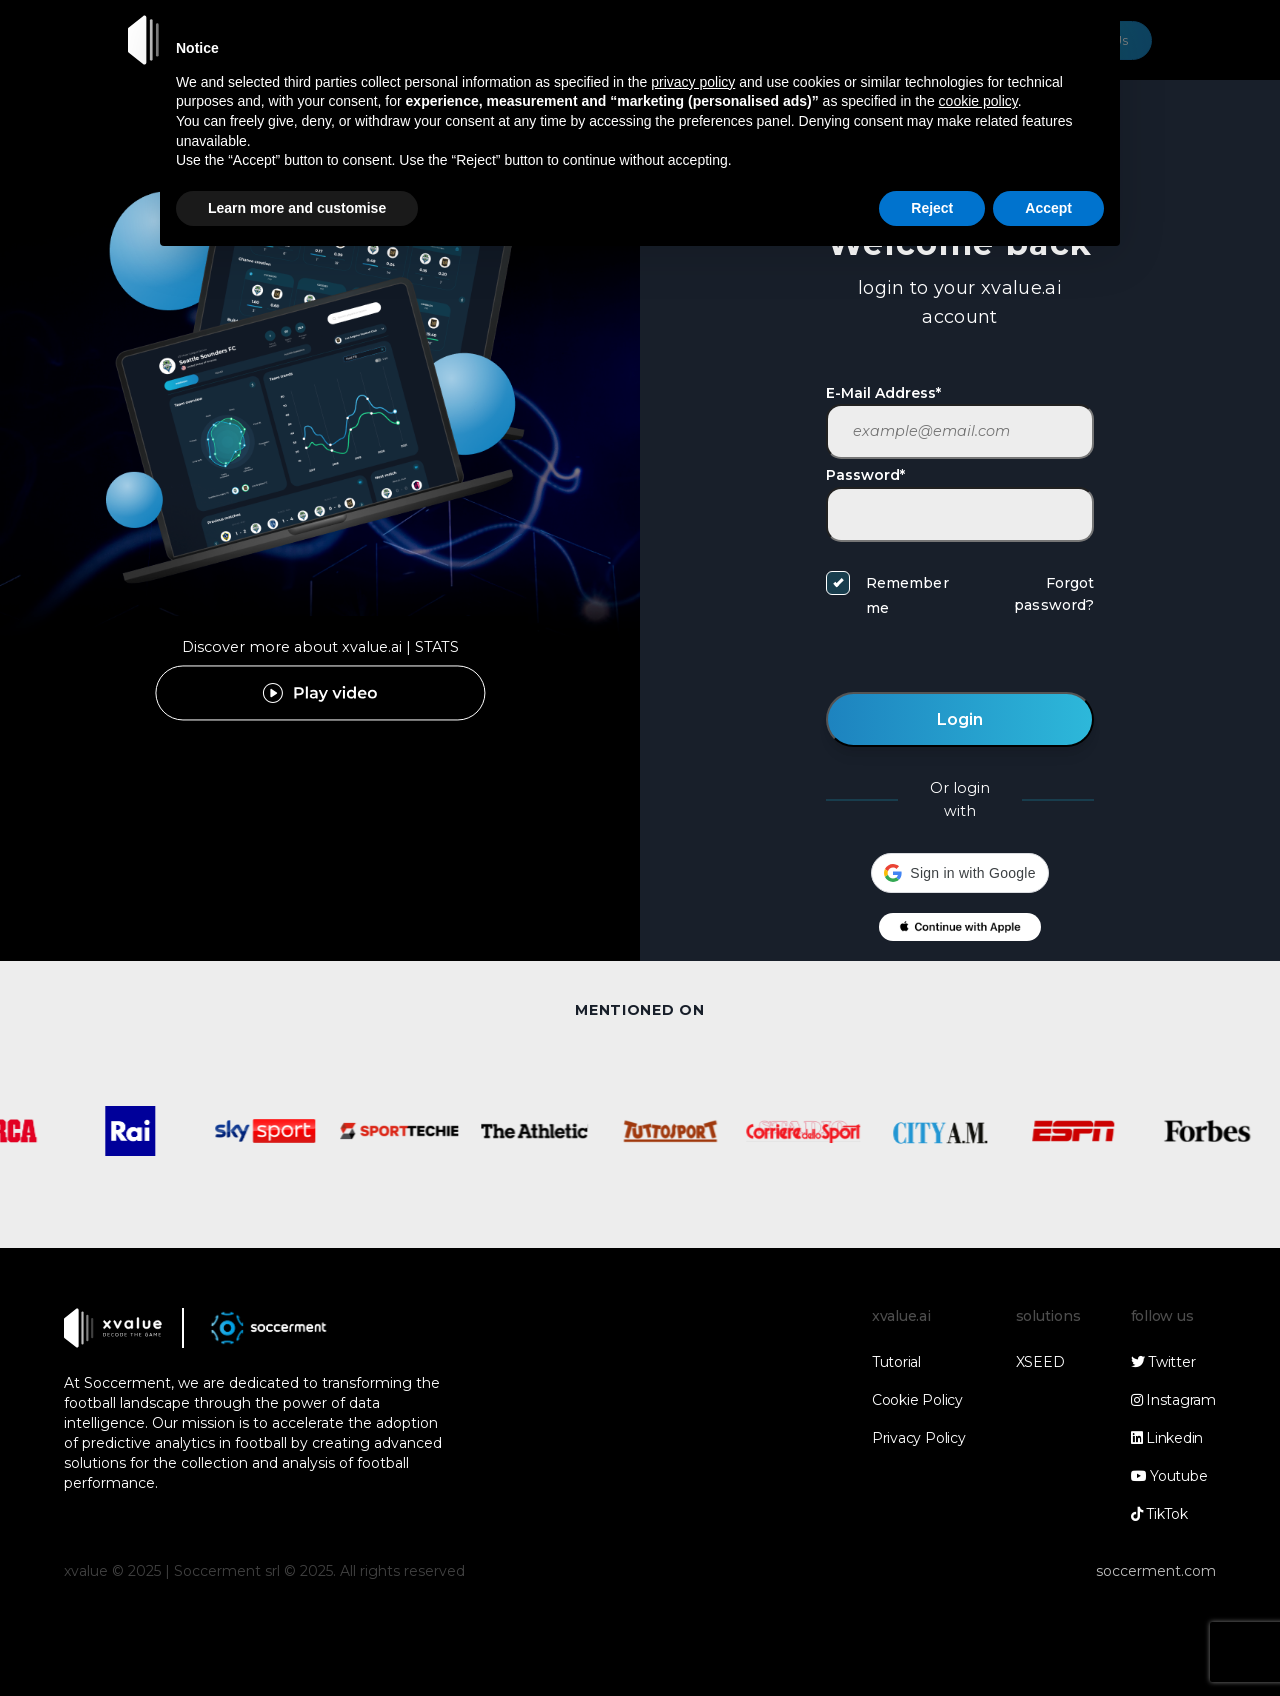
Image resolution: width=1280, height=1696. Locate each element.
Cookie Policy (917, 1400)
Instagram (1173, 1400)
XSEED (1040, 1362)
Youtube (1169, 1476)
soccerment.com (1156, 1571)
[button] (959, 873)
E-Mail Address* (883, 393)
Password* (865, 475)
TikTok (1159, 1514)
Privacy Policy (919, 1438)
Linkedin (1167, 1438)
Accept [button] (1048, 208)
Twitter (1163, 1362)
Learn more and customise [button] (297, 208)
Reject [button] (932, 208)
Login (960, 719)
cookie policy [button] (978, 101)
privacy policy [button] (693, 82)
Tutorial (896, 1362)
